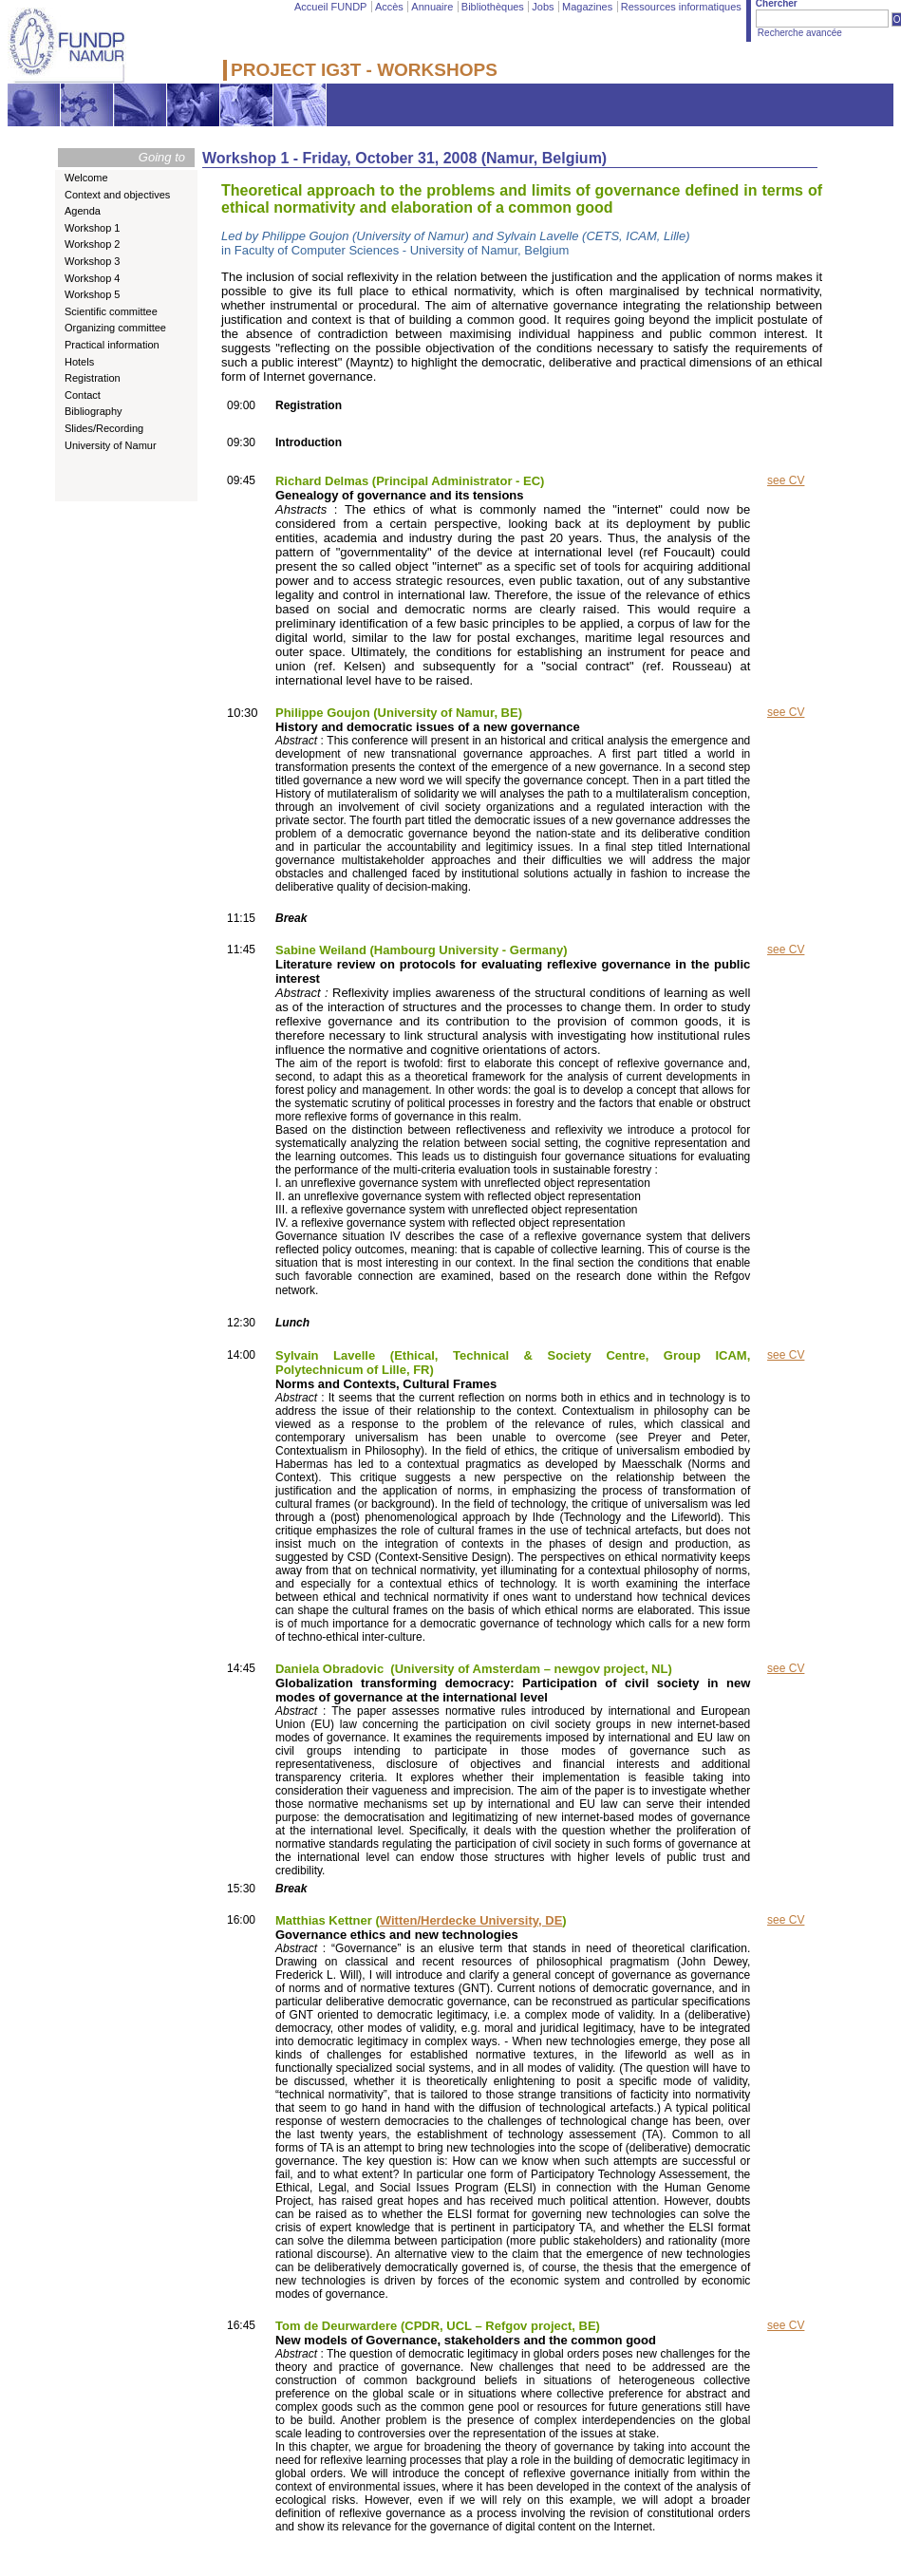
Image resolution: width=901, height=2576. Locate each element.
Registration (93, 378)
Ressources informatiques (681, 6)
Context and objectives (117, 194)
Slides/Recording (104, 428)
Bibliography (93, 411)
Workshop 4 (93, 278)
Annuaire (432, 6)
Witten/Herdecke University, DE (471, 1920)
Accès (389, 6)
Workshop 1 (93, 228)
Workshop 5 (93, 294)
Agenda (83, 210)
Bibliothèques (492, 6)
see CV (785, 480)
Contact (83, 395)
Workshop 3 (93, 261)
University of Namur (111, 445)
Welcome (86, 177)
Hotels (79, 361)
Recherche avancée (800, 33)
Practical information (112, 344)
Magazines (587, 6)
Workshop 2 (93, 244)
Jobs (543, 6)
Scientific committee (111, 311)
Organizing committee (115, 327)
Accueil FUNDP (330, 6)
